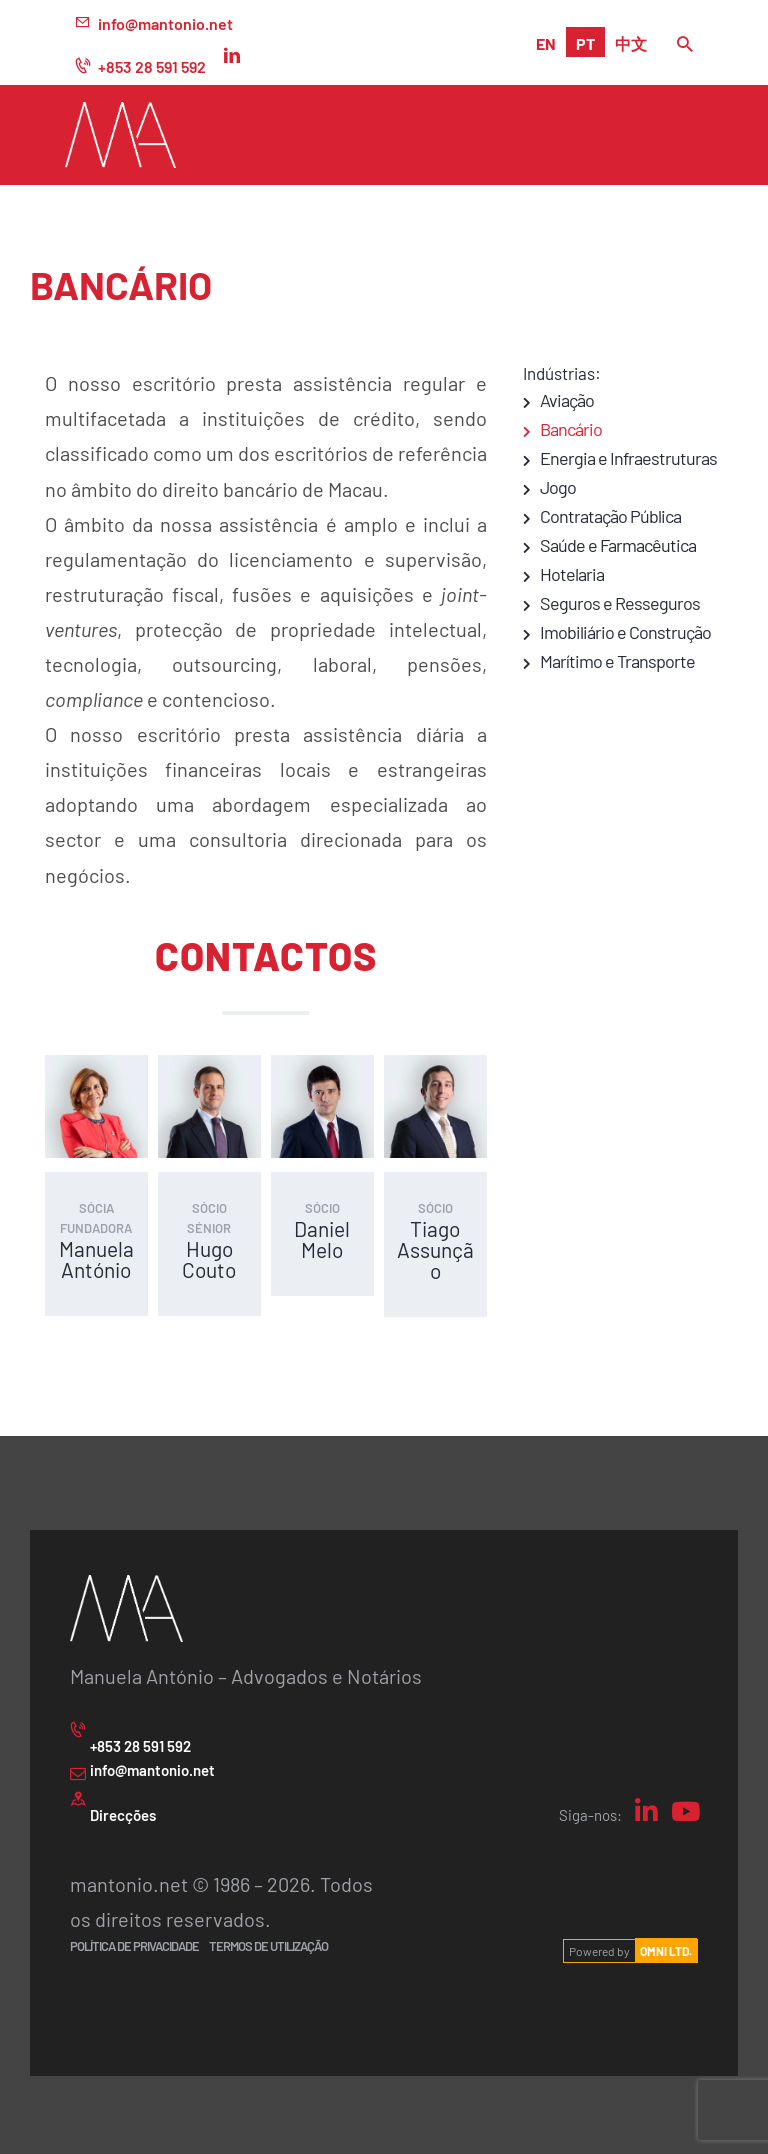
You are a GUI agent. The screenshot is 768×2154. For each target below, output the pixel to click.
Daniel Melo (322, 1239)
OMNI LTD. (666, 1951)
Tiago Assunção (435, 1249)
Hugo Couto (209, 1259)
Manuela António (96, 1259)
